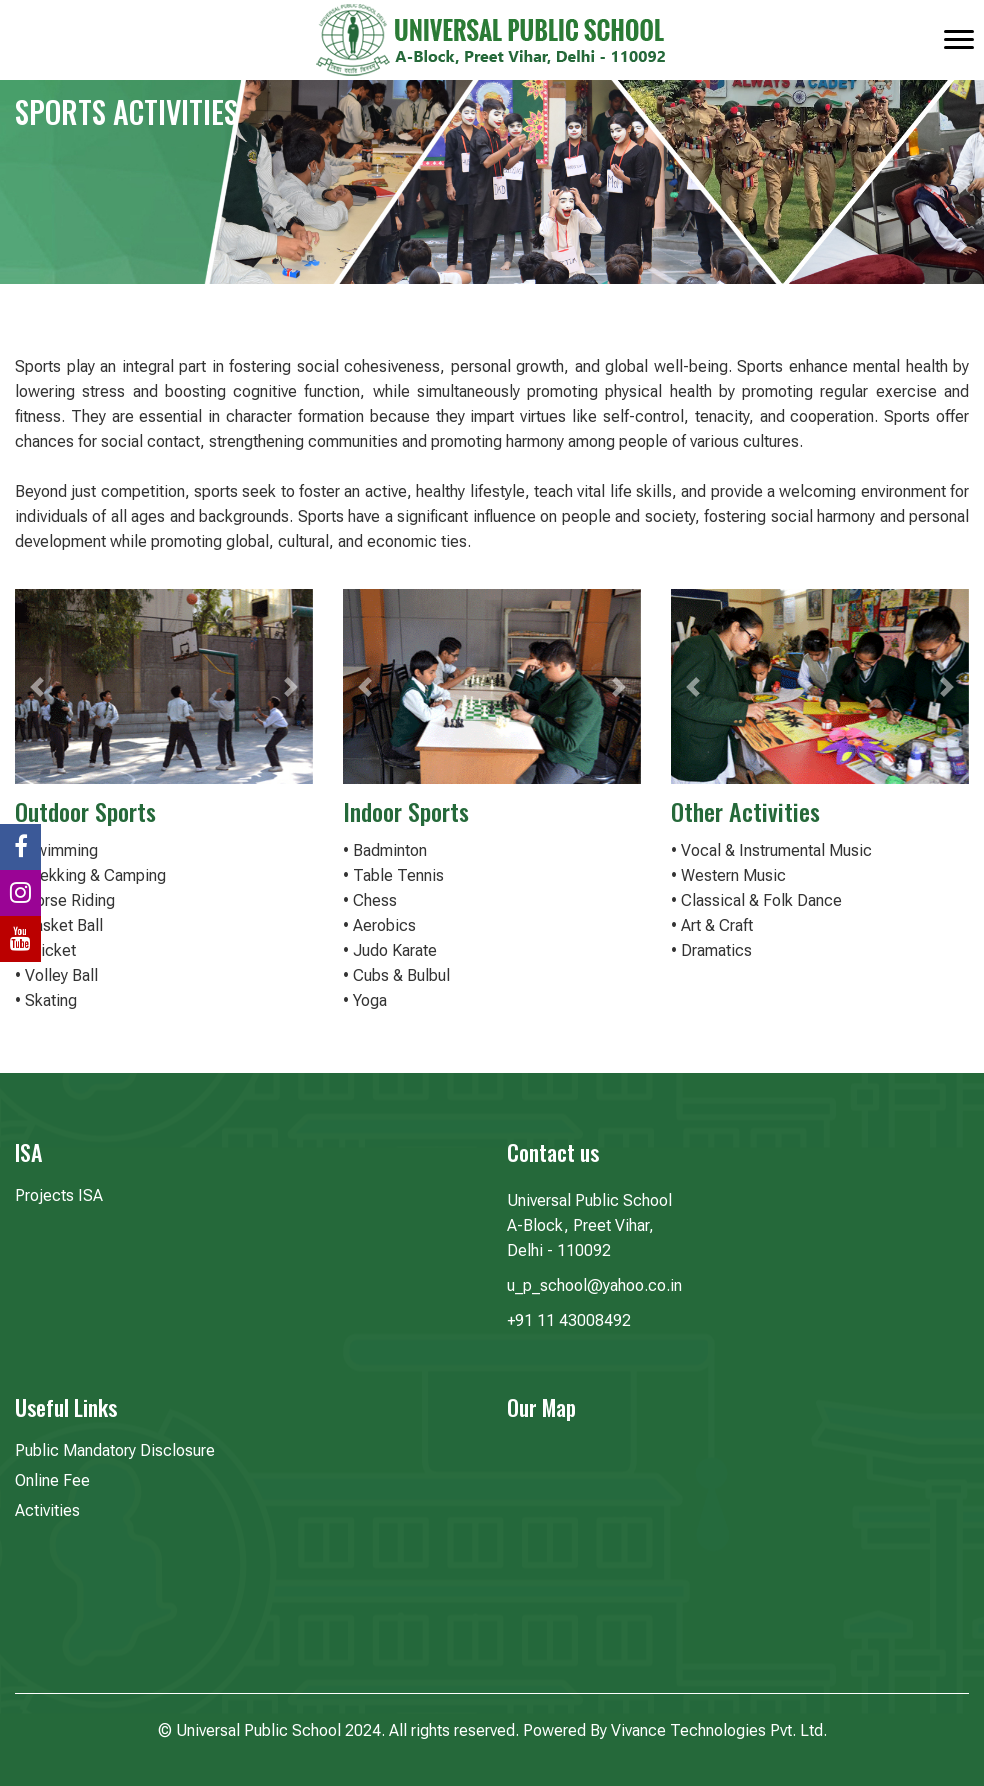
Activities (47, 1510)
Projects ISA (59, 1195)
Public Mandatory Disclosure (115, 1450)
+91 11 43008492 (569, 1320)
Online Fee (52, 1480)
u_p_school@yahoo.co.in (594, 1285)
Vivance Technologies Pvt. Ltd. (719, 1730)
